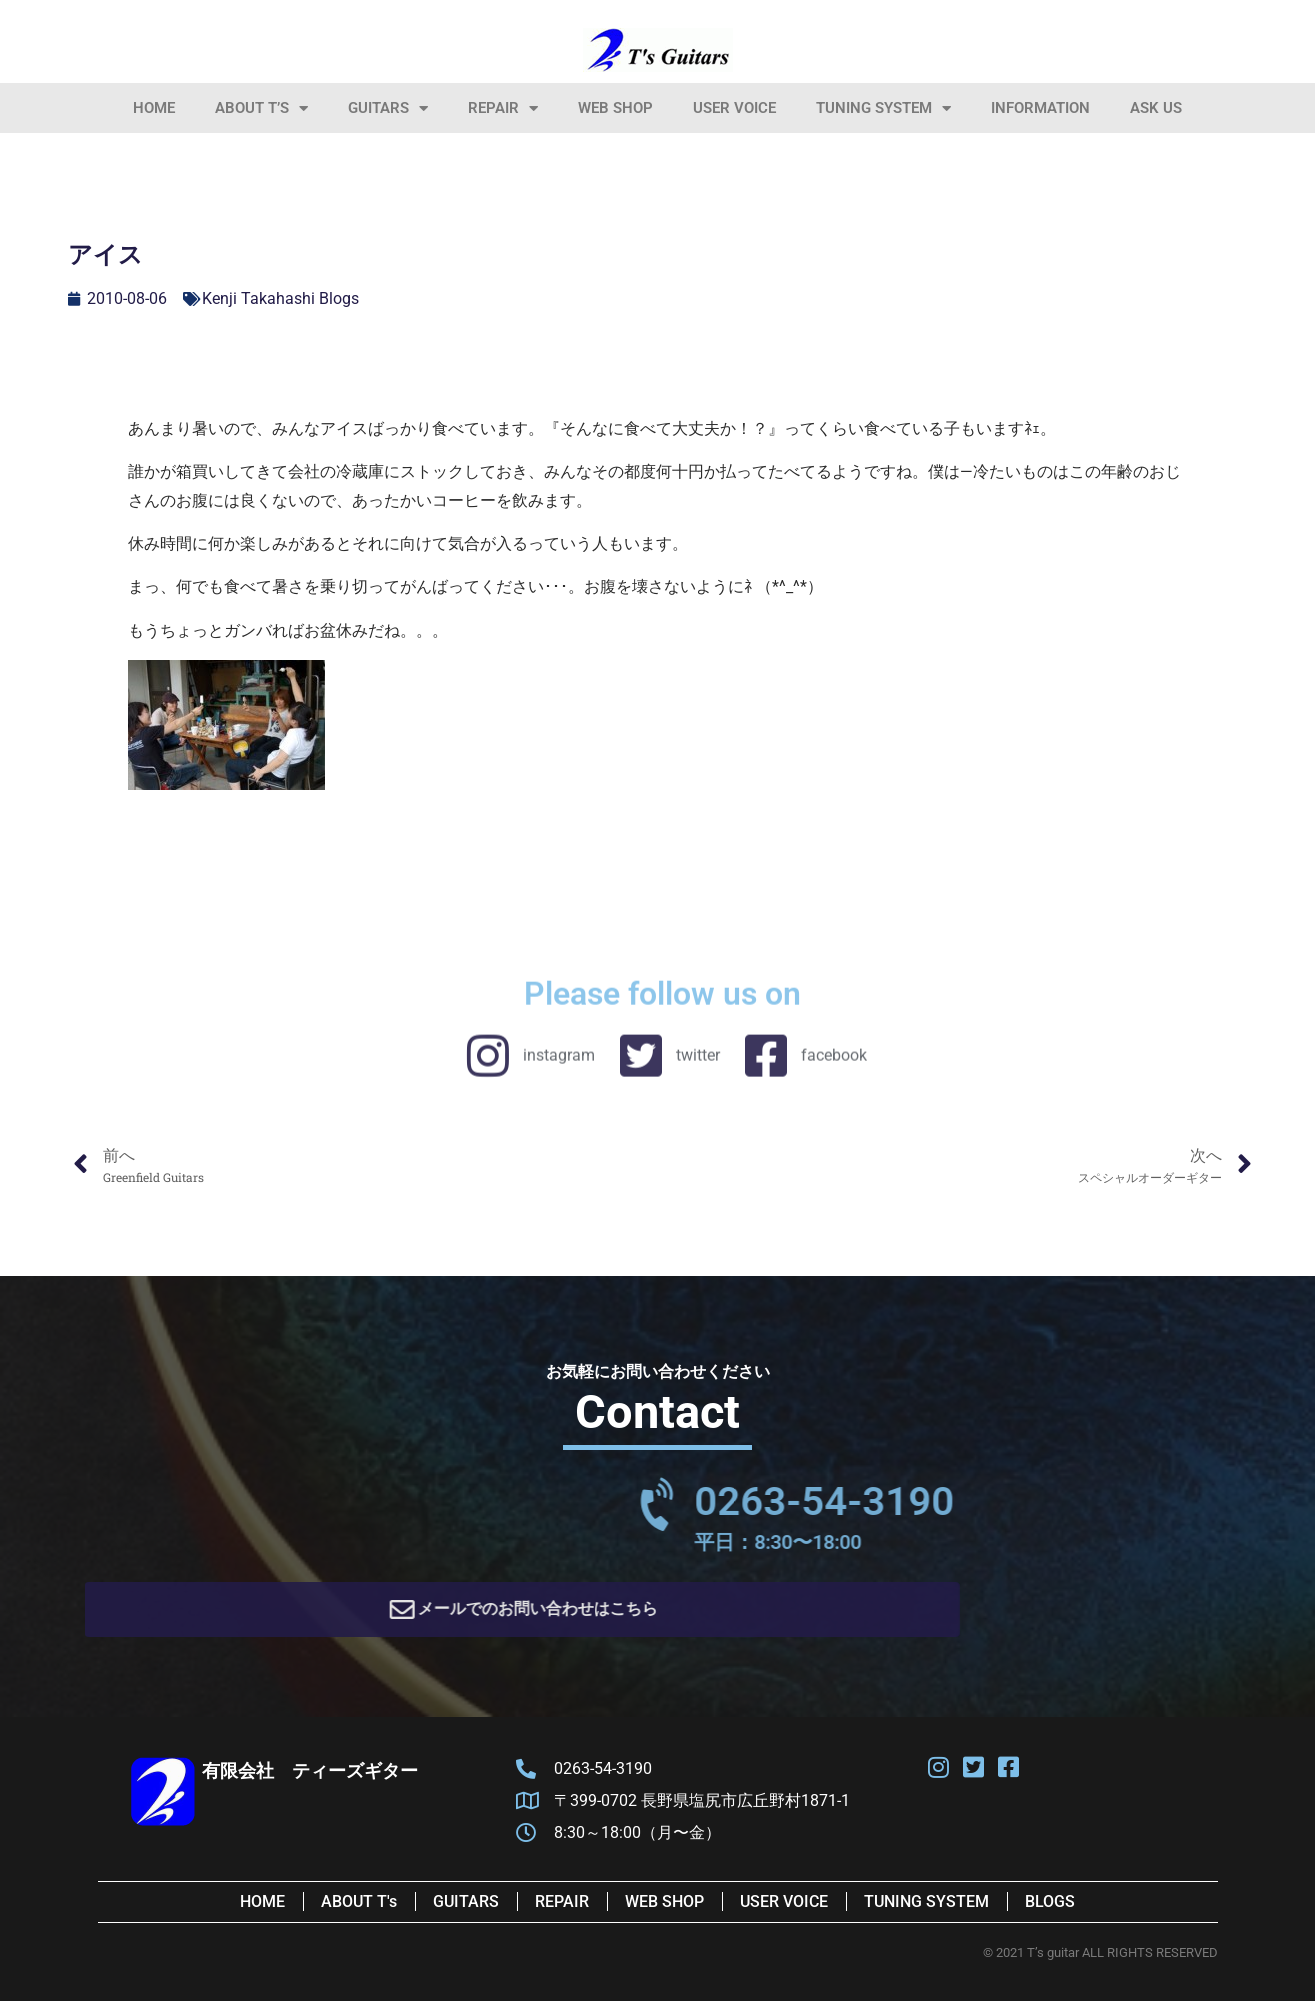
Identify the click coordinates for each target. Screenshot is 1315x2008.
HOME (154, 108)
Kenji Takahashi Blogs (280, 298)
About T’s (261, 108)
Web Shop (615, 108)
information (1040, 108)
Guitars (388, 108)
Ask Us (1156, 108)
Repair (503, 108)
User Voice (734, 108)
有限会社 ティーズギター (310, 1777)
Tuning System (883, 108)
